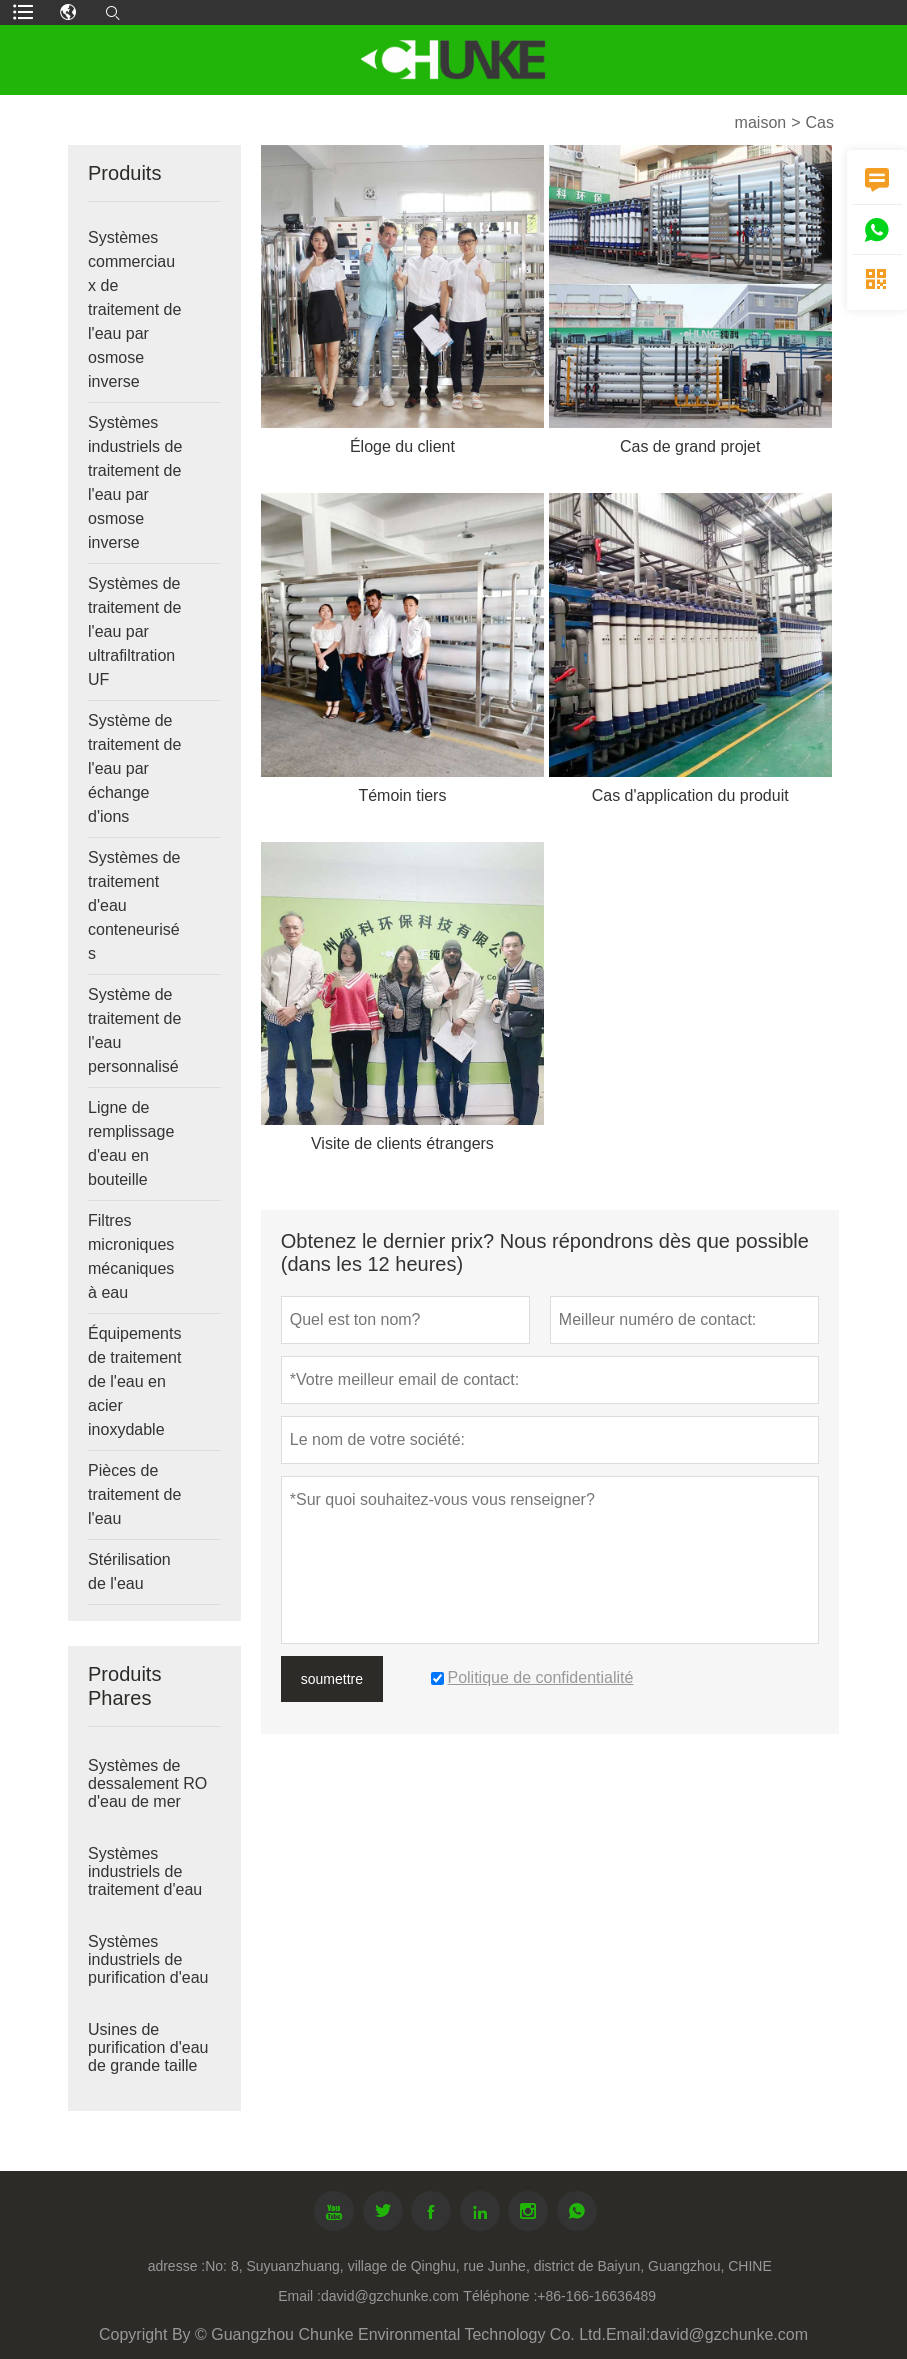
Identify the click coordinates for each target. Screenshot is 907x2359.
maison (761, 122)
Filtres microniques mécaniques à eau (131, 1256)
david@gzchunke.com (390, 2296)
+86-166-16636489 (596, 2296)
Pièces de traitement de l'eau (134, 1494)
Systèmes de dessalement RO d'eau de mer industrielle (147, 1792)
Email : (299, 2296)
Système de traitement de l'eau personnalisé (134, 1030)
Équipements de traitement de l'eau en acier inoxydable (134, 1381)
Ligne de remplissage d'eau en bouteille (131, 1143)
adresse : (177, 2266)
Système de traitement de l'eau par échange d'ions (134, 768)
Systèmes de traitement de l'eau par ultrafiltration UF (134, 631)
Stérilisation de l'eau (129, 1571)
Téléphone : (500, 2296)
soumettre (332, 1679)
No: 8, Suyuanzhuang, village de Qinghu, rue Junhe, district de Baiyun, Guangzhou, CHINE (488, 2266)
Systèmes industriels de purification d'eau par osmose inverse (148, 1977)
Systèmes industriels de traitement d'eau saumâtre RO (145, 1880)
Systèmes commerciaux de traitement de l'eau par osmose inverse (134, 309)
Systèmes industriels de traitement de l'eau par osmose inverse (135, 482)
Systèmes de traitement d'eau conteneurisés (134, 905)
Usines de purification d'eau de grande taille (148, 2047)
